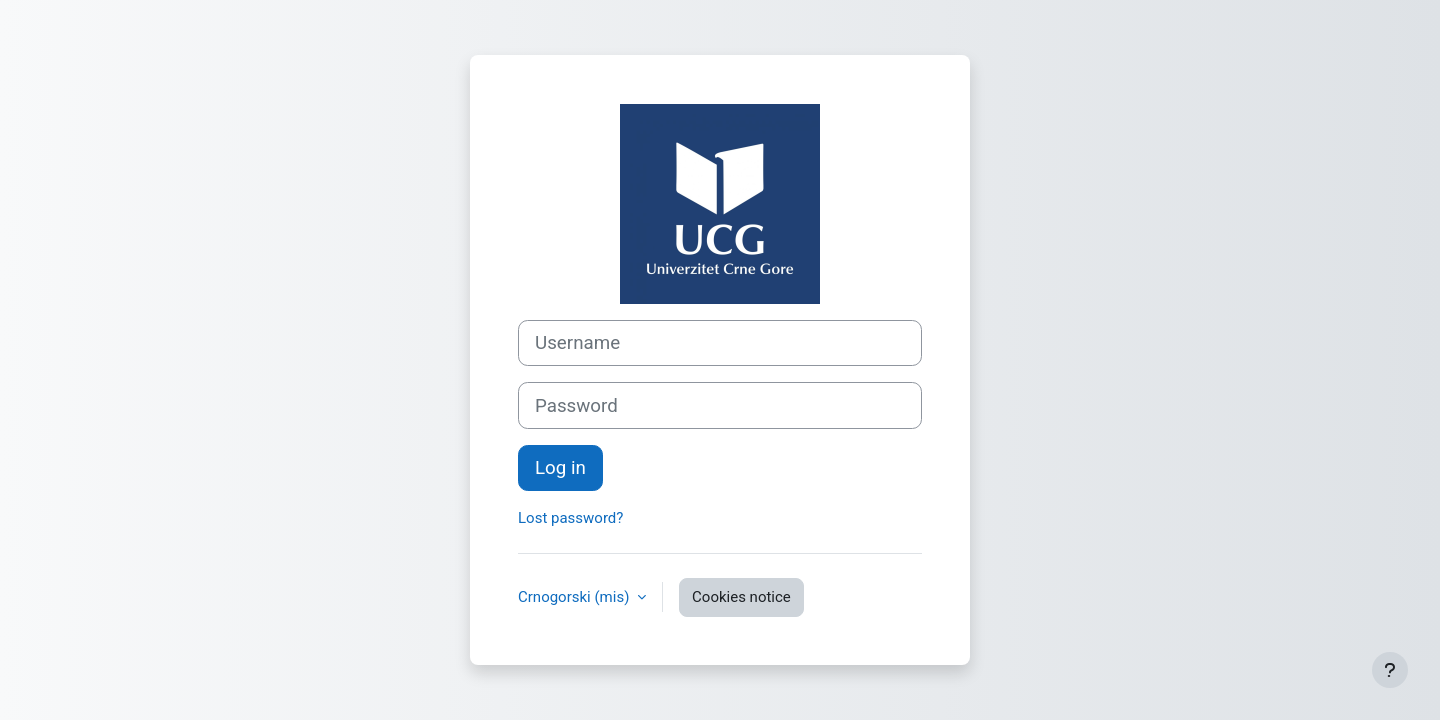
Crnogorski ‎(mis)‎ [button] (575, 597)
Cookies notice (741, 597)
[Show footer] (1390, 670)
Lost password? (570, 518)
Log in (560, 468)
